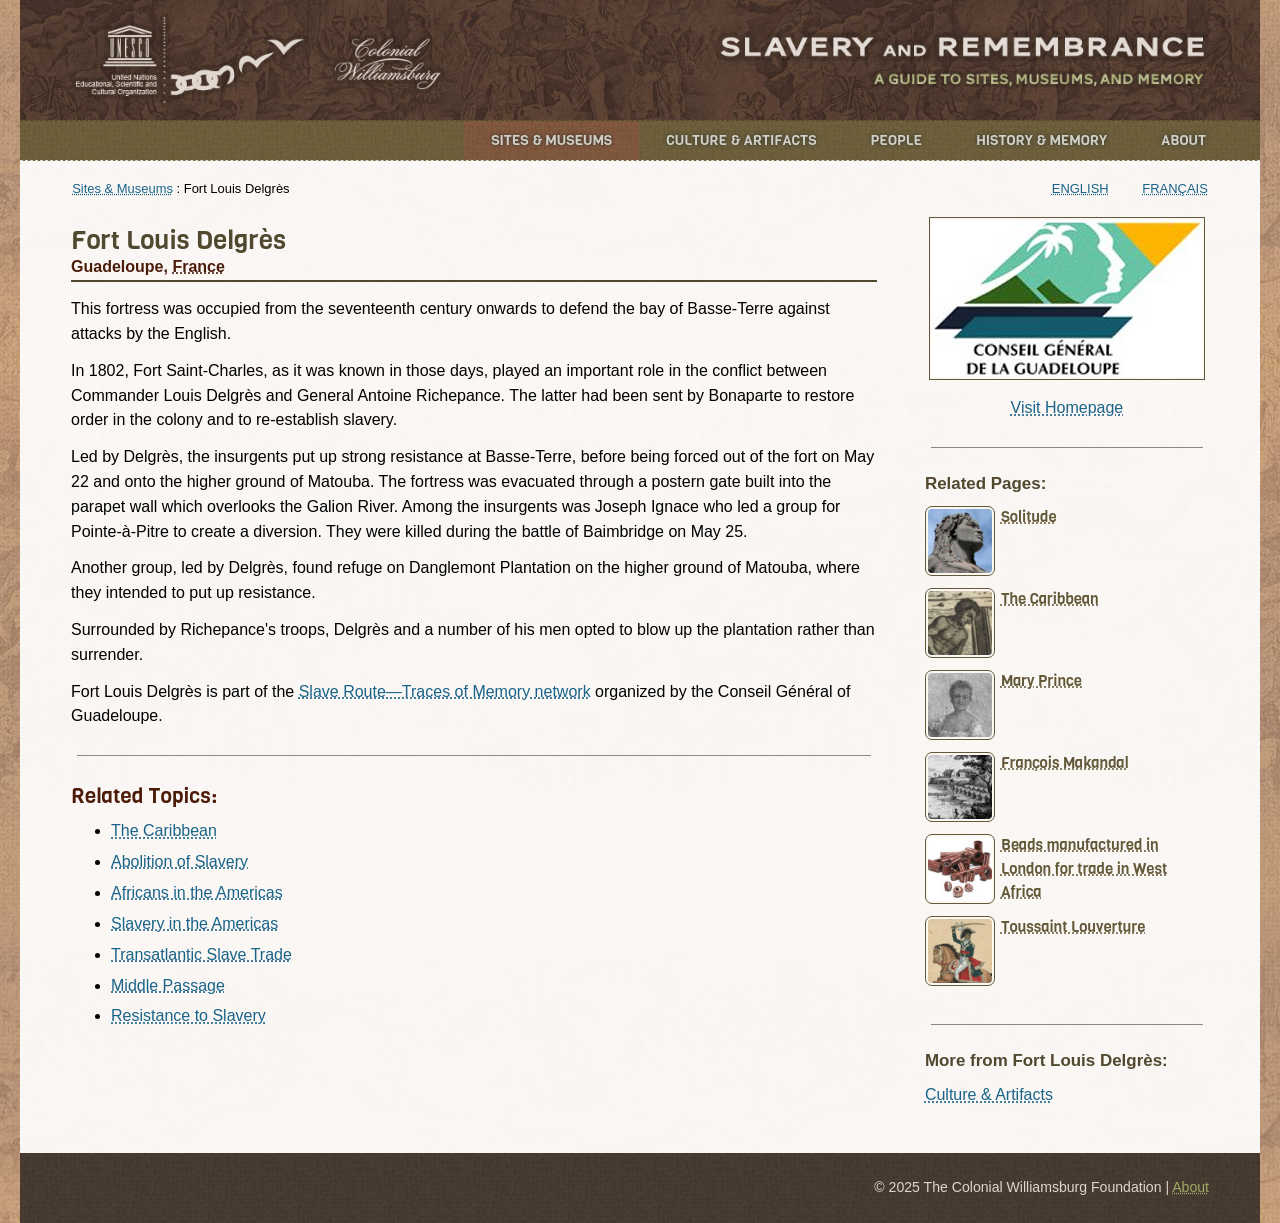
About (1183, 140)
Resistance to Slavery (188, 1015)
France (198, 266)
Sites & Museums (551, 140)
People (897, 140)
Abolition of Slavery (179, 861)
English (1080, 188)
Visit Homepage (1067, 407)
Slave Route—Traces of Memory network (445, 691)
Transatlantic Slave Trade (201, 954)
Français (1175, 188)
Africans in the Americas (197, 892)
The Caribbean (164, 830)
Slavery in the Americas (194, 923)
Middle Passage (168, 985)
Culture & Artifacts (741, 140)
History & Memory (1041, 140)
